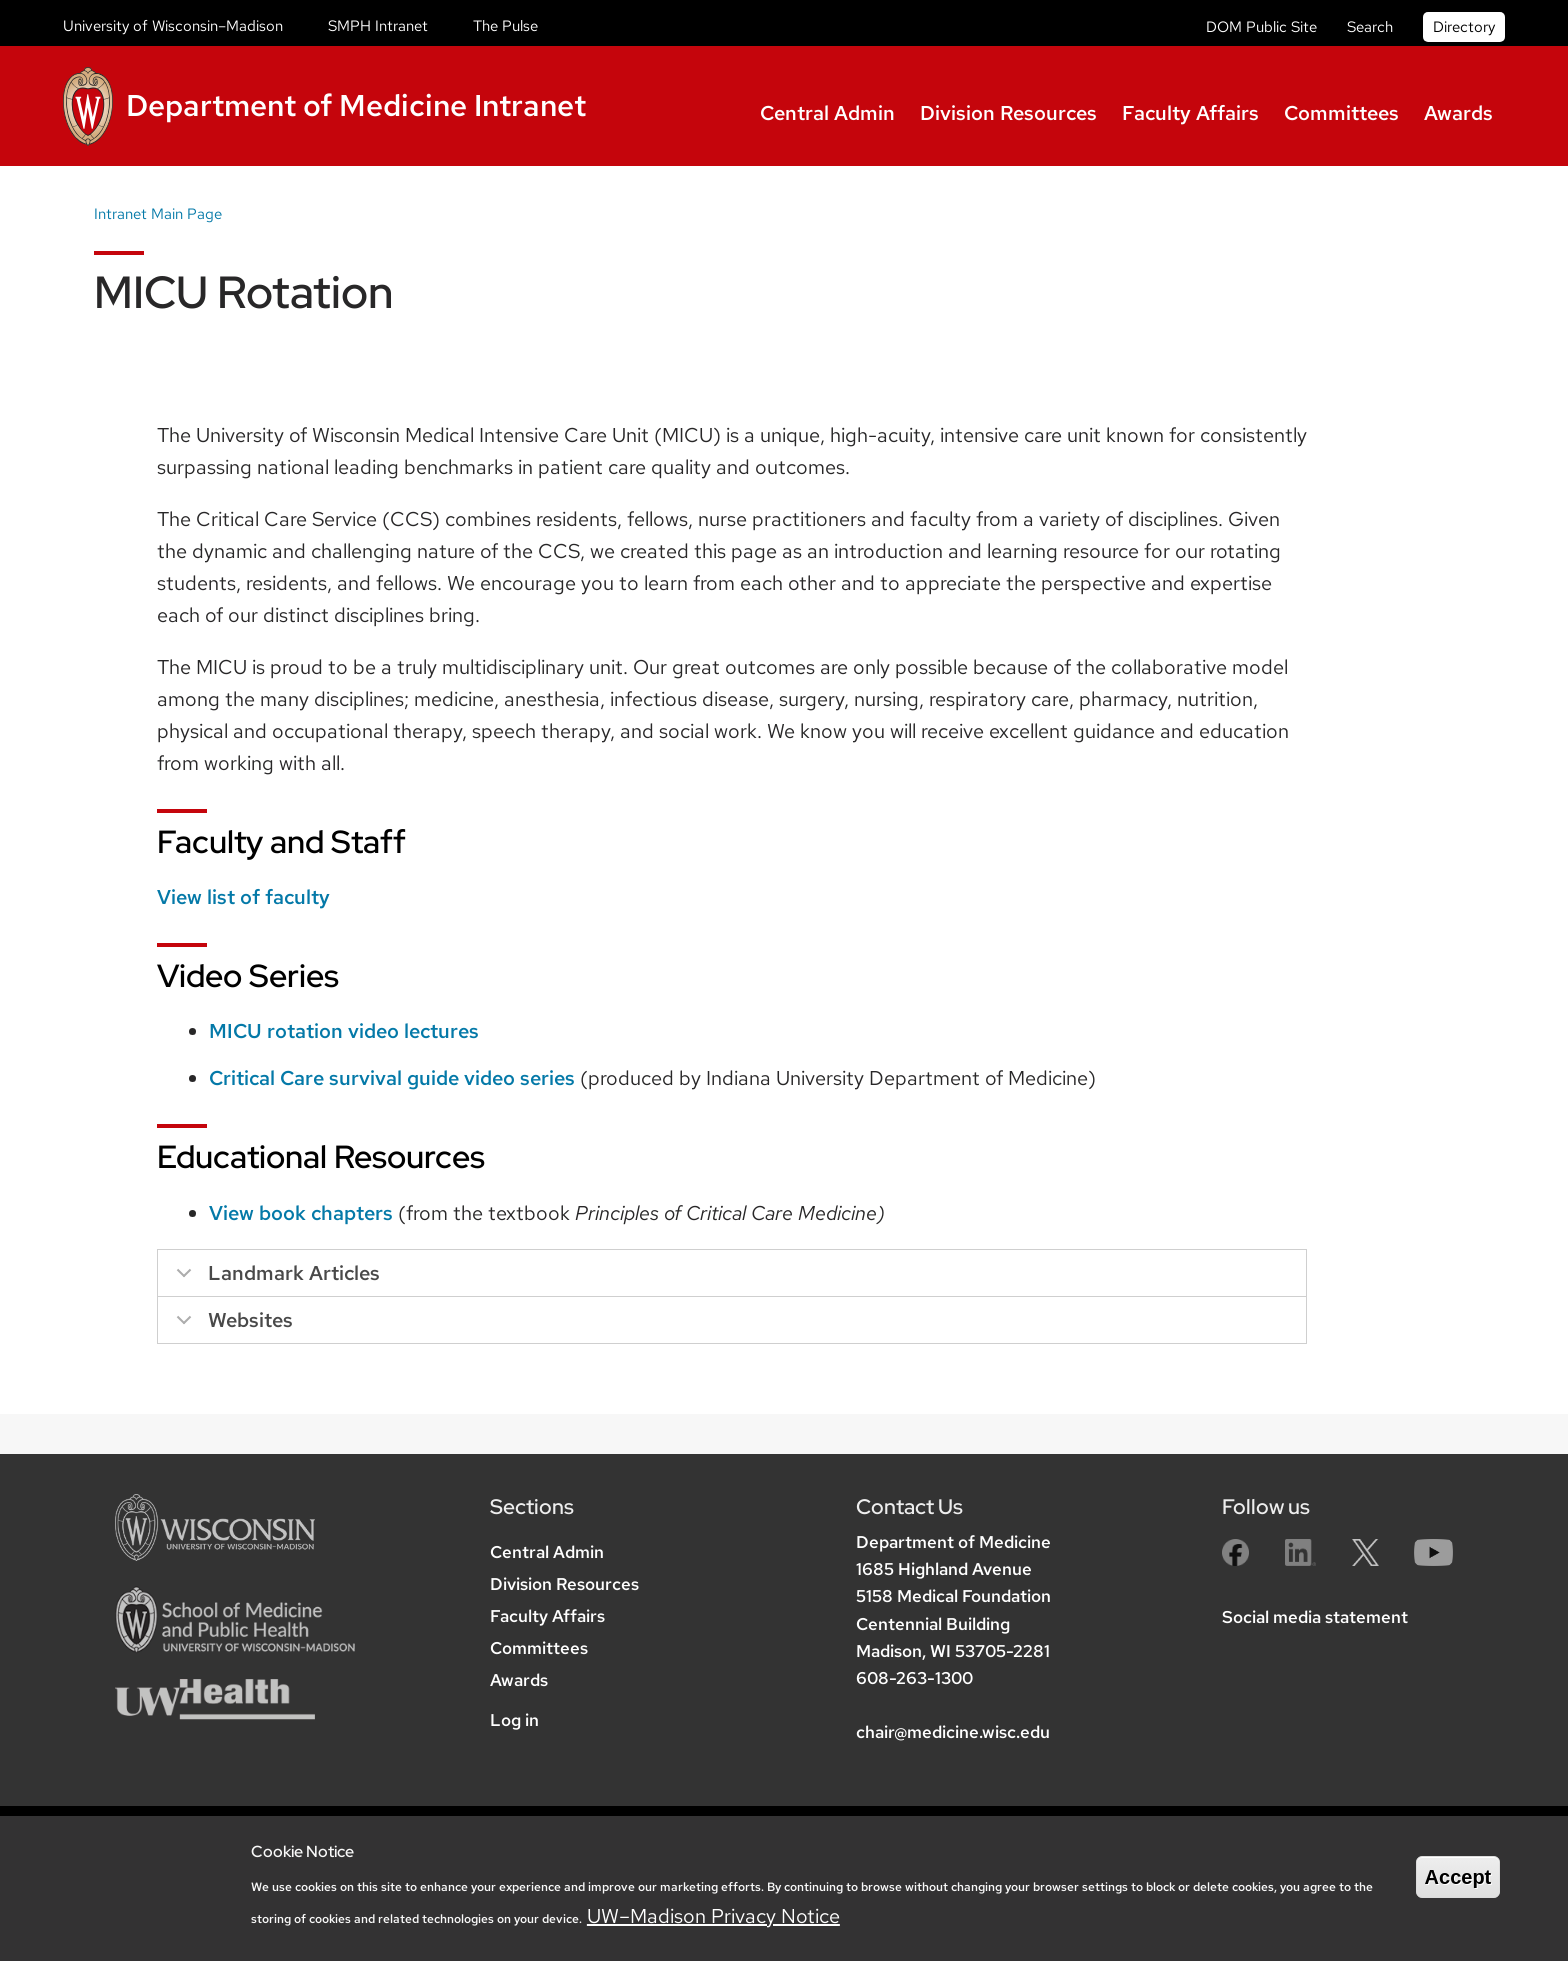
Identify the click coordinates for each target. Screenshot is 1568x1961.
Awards (1458, 113)
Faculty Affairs (1190, 113)
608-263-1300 (914, 1678)
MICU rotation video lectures (344, 1031)
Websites (231, 1325)
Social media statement (1315, 1617)
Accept (1458, 1877)
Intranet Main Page (158, 214)
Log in (514, 1720)
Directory (1464, 27)
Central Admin (827, 113)
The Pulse (505, 26)
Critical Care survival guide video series (392, 1078)
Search (1370, 27)
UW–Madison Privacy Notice (713, 1916)
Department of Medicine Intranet (356, 105)
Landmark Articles (274, 1278)
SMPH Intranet (378, 26)
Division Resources (1008, 113)
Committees (1341, 113)
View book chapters (301, 1213)
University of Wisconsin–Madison (173, 26)
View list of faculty (243, 897)
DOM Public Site (1261, 27)
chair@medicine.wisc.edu (953, 1732)
